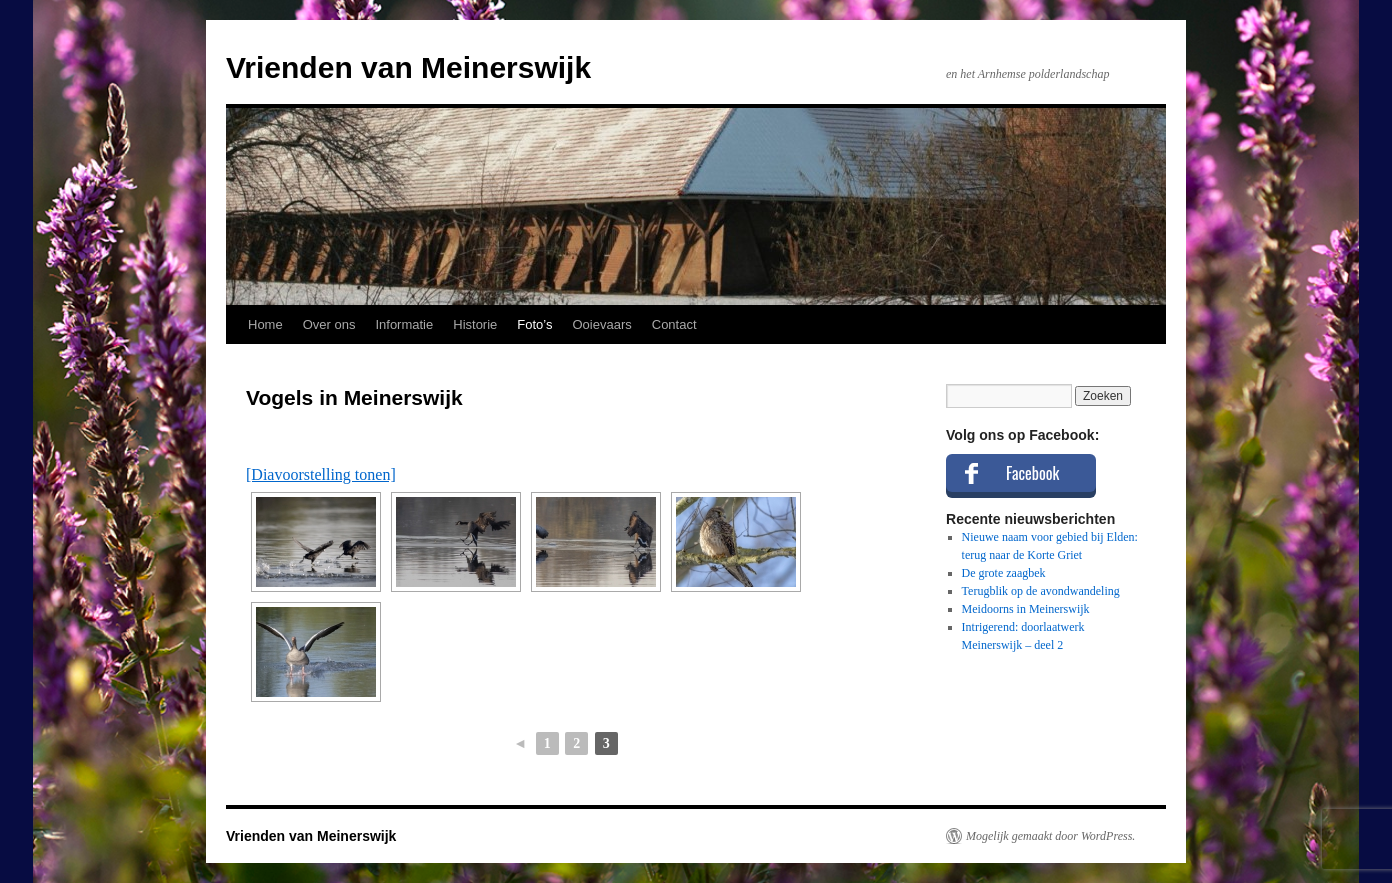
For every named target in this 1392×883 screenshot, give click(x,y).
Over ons (329, 324)
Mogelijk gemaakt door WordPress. (1050, 836)
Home (265, 324)
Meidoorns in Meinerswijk (1026, 609)
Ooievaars (602, 324)
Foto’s (534, 324)
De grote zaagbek (1004, 573)
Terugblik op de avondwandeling (1041, 591)
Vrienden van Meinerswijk (408, 67)
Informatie (404, 324)
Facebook (1032, 473)
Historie (475, 324)
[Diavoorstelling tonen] (321, 474)
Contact (674, 324)
